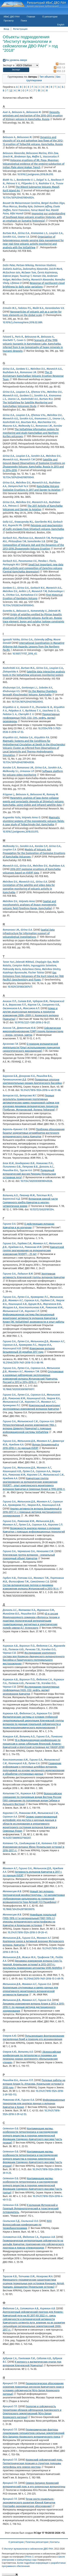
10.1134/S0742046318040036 (18, 762)
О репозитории (49, 16)
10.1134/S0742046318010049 (18, 477)
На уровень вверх (16, 60)
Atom (60, 63)
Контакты (55, 2542)
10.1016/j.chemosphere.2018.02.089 (22, 322)
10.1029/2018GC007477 (20, 986)
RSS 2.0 (58, 71)
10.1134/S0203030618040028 (36, 1181)
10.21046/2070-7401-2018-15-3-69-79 (43, 1978)
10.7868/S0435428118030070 (18, 1909)
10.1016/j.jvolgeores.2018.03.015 (20, 831)
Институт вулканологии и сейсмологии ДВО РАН (28, 2549)
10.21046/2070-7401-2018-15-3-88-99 (23, 1362)
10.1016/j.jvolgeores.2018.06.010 (35, 174)
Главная (31, 16)
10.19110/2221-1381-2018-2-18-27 (32, 1022)
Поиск (24, 20)
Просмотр (9, 20)
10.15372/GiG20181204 (42, 1209)
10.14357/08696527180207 (16, 1837)
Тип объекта (47, 76)
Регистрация (20, 28)
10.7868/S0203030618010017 (18, 1389)
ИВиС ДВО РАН (12, 16)
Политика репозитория (36, 2542)
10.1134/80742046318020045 (27, 701)
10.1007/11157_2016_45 (25, 653)
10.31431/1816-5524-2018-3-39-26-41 (27, 1932)
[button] (16, 69)
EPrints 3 (28, 2557)
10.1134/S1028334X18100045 (18, 605)
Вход (6, 28)
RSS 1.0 (59, 67)
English (60, 24)
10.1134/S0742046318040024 (18, 197)
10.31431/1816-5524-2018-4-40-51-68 (40, 1090)
